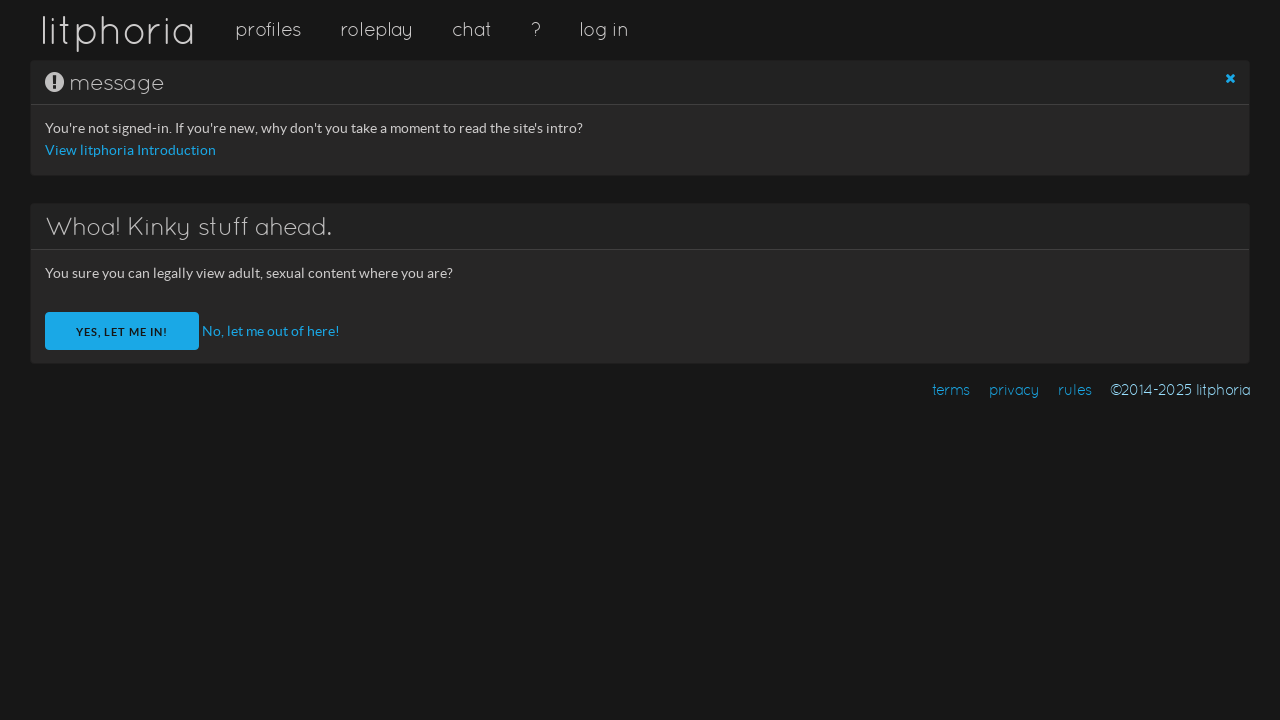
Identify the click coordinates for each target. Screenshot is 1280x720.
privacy (1014, 389)
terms (951, 389)
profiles (268, 29)
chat (471, 29)
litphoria (117, 30)
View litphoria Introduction (130, 150)
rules (1074, 389)
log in (603, 29)
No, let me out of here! (271, 331)
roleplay (377, 29)
